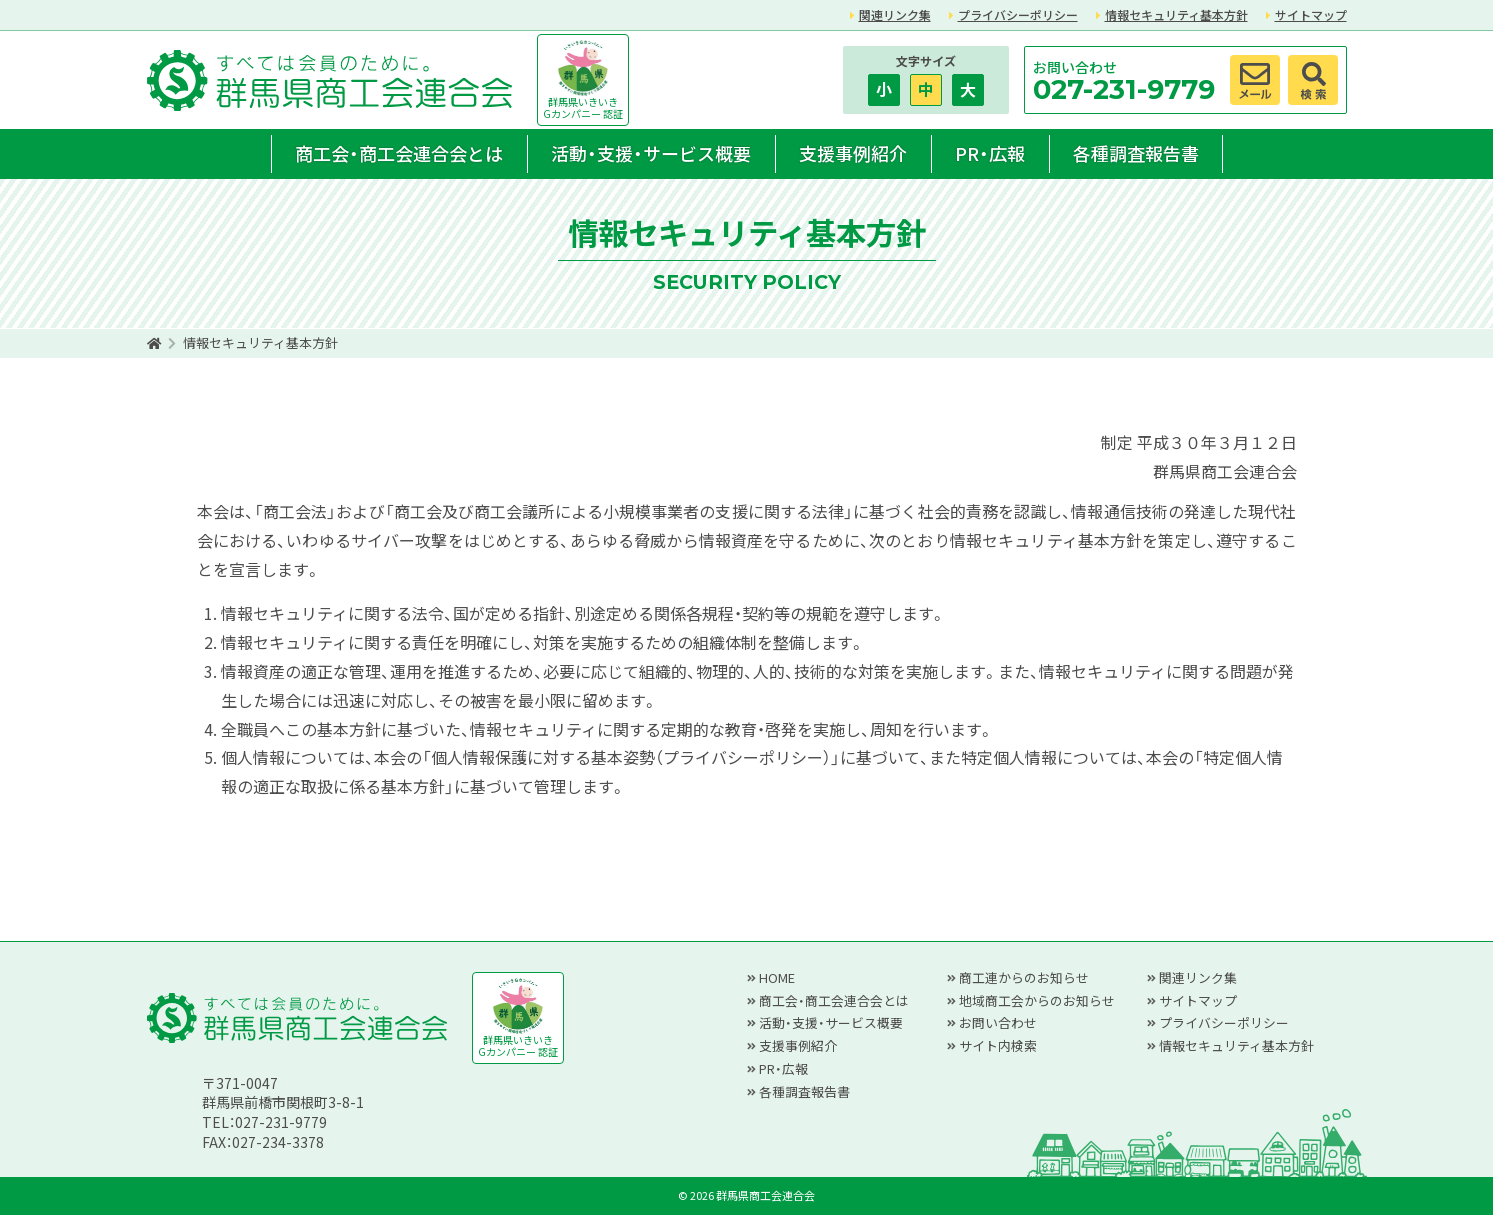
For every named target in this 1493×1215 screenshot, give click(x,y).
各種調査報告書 (1136, 153)
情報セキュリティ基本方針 (1176, 14)
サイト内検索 (998, 1045)
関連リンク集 (895, 14)
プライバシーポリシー (1018, 14)
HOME (777, 977)
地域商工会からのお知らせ (1037, 1000)
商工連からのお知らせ (1024, 977)
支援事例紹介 (853, 153)
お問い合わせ (998, 1022)
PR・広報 (990, 153)
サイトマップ (1311, 14)
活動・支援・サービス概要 (651, 153)
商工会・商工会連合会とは (399, 153)
